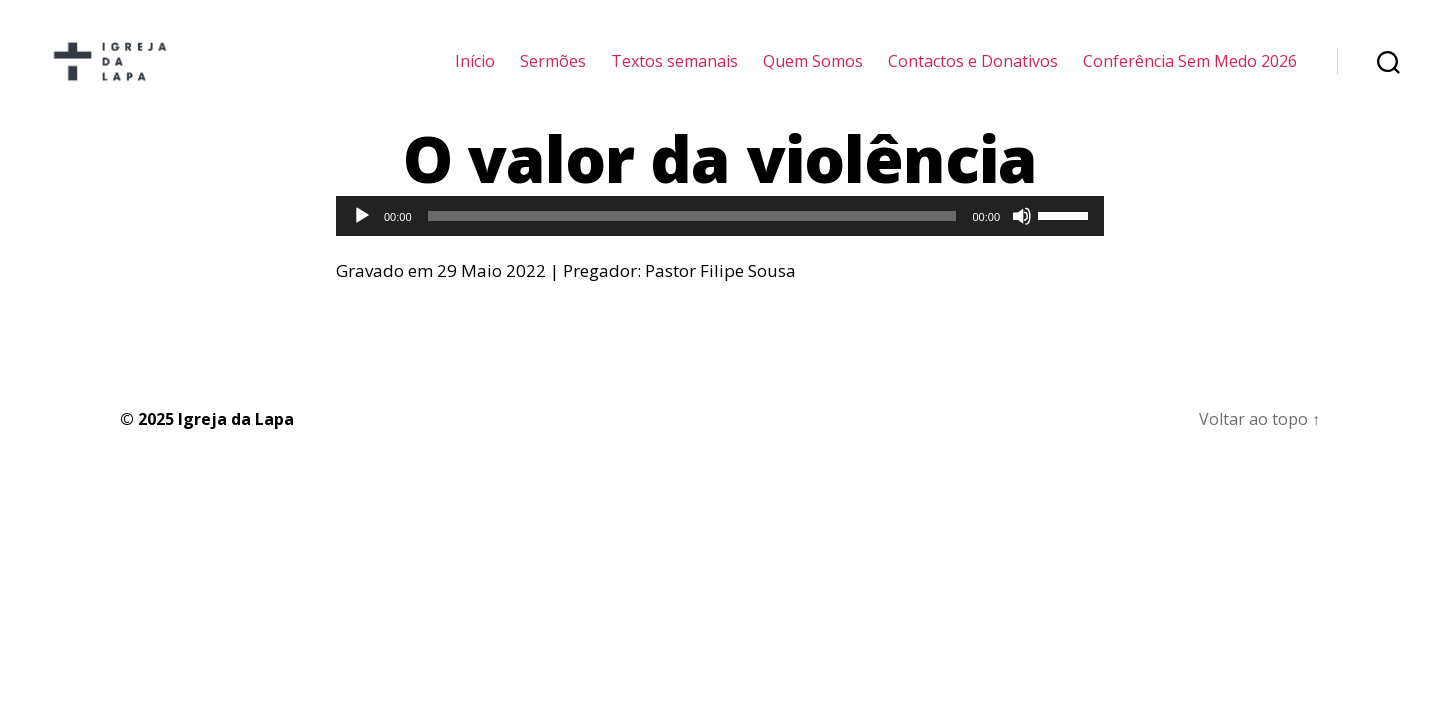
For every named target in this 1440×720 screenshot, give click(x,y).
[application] (720, 239)
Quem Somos (813, 72)
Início (475, 72)
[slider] (692, 239)
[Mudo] (1022, 239)
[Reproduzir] (362, 239)
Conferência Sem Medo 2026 (1190, 72)
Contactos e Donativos (973, 72)
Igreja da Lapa (236, 442)
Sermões (553, 72)
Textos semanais (674, 72)
